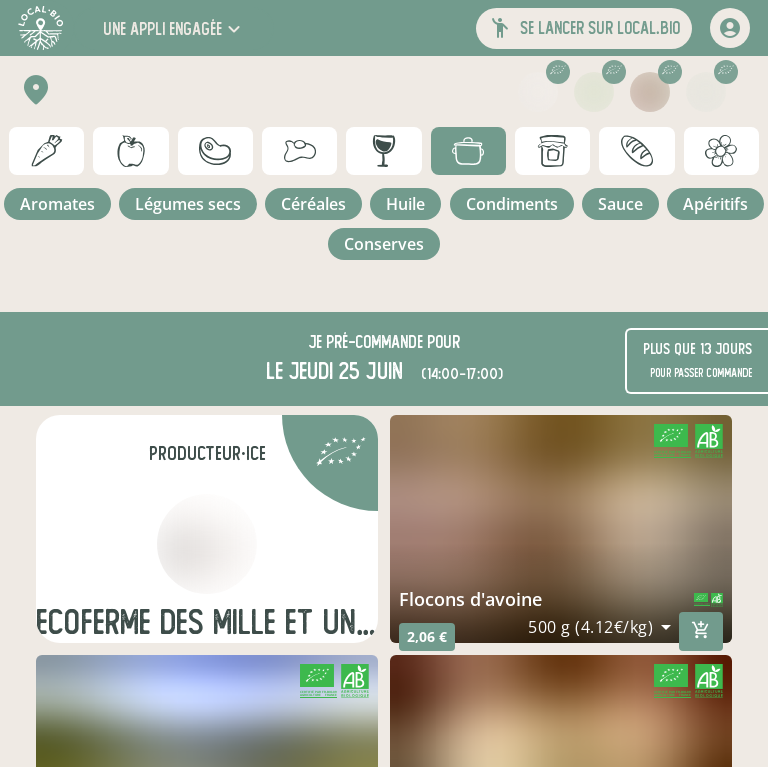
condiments (512, 204)
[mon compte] (730, 28)
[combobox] (599, 627)
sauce (620, 204)
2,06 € (427, 636)
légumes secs (188, 204)
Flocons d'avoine (470, 599)
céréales (313, 204)
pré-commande (374, 342)
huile (405, 204)
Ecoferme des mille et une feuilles (207, 622)
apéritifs (715, 204)
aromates (57, 204)
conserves (384, 244)
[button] (174, 28)
